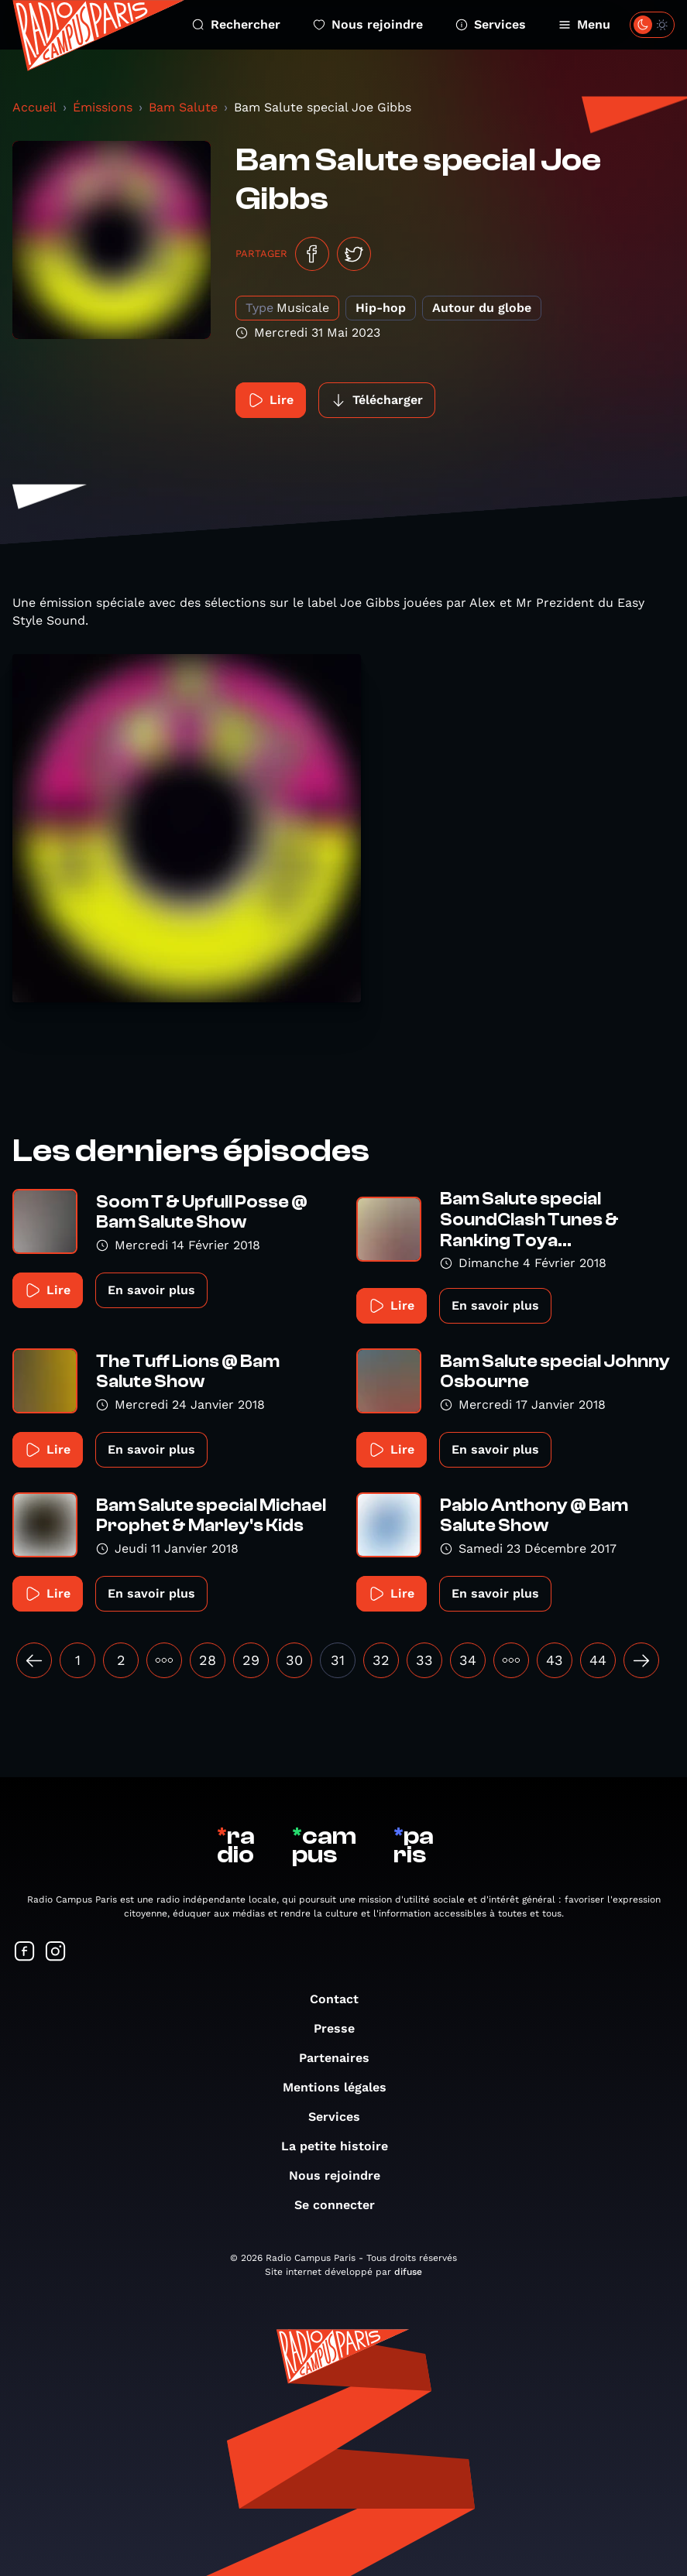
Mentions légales (342, 2087)
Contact (342, 1999)
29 (250, 1660)
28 (207, 1660)
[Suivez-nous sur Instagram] (55, 1952)
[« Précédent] (34, 1660)
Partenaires (342, 2057)
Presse (342, 2028)
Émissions (102, 107)
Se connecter (342, 2204)
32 (381, 1660)
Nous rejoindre (368, 24)
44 (597, 1660)
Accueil (34, 107)
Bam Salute (183, 107)
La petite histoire (342, 2146)
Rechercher (236, 24)
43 (554, 1660)
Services (490, 24)
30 (294, 1660)
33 (424, 1660)
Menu (584, 24)
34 (467, 1660)
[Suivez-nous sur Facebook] (24, 1952)
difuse (408, 2271)
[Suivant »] (641, 1660)
